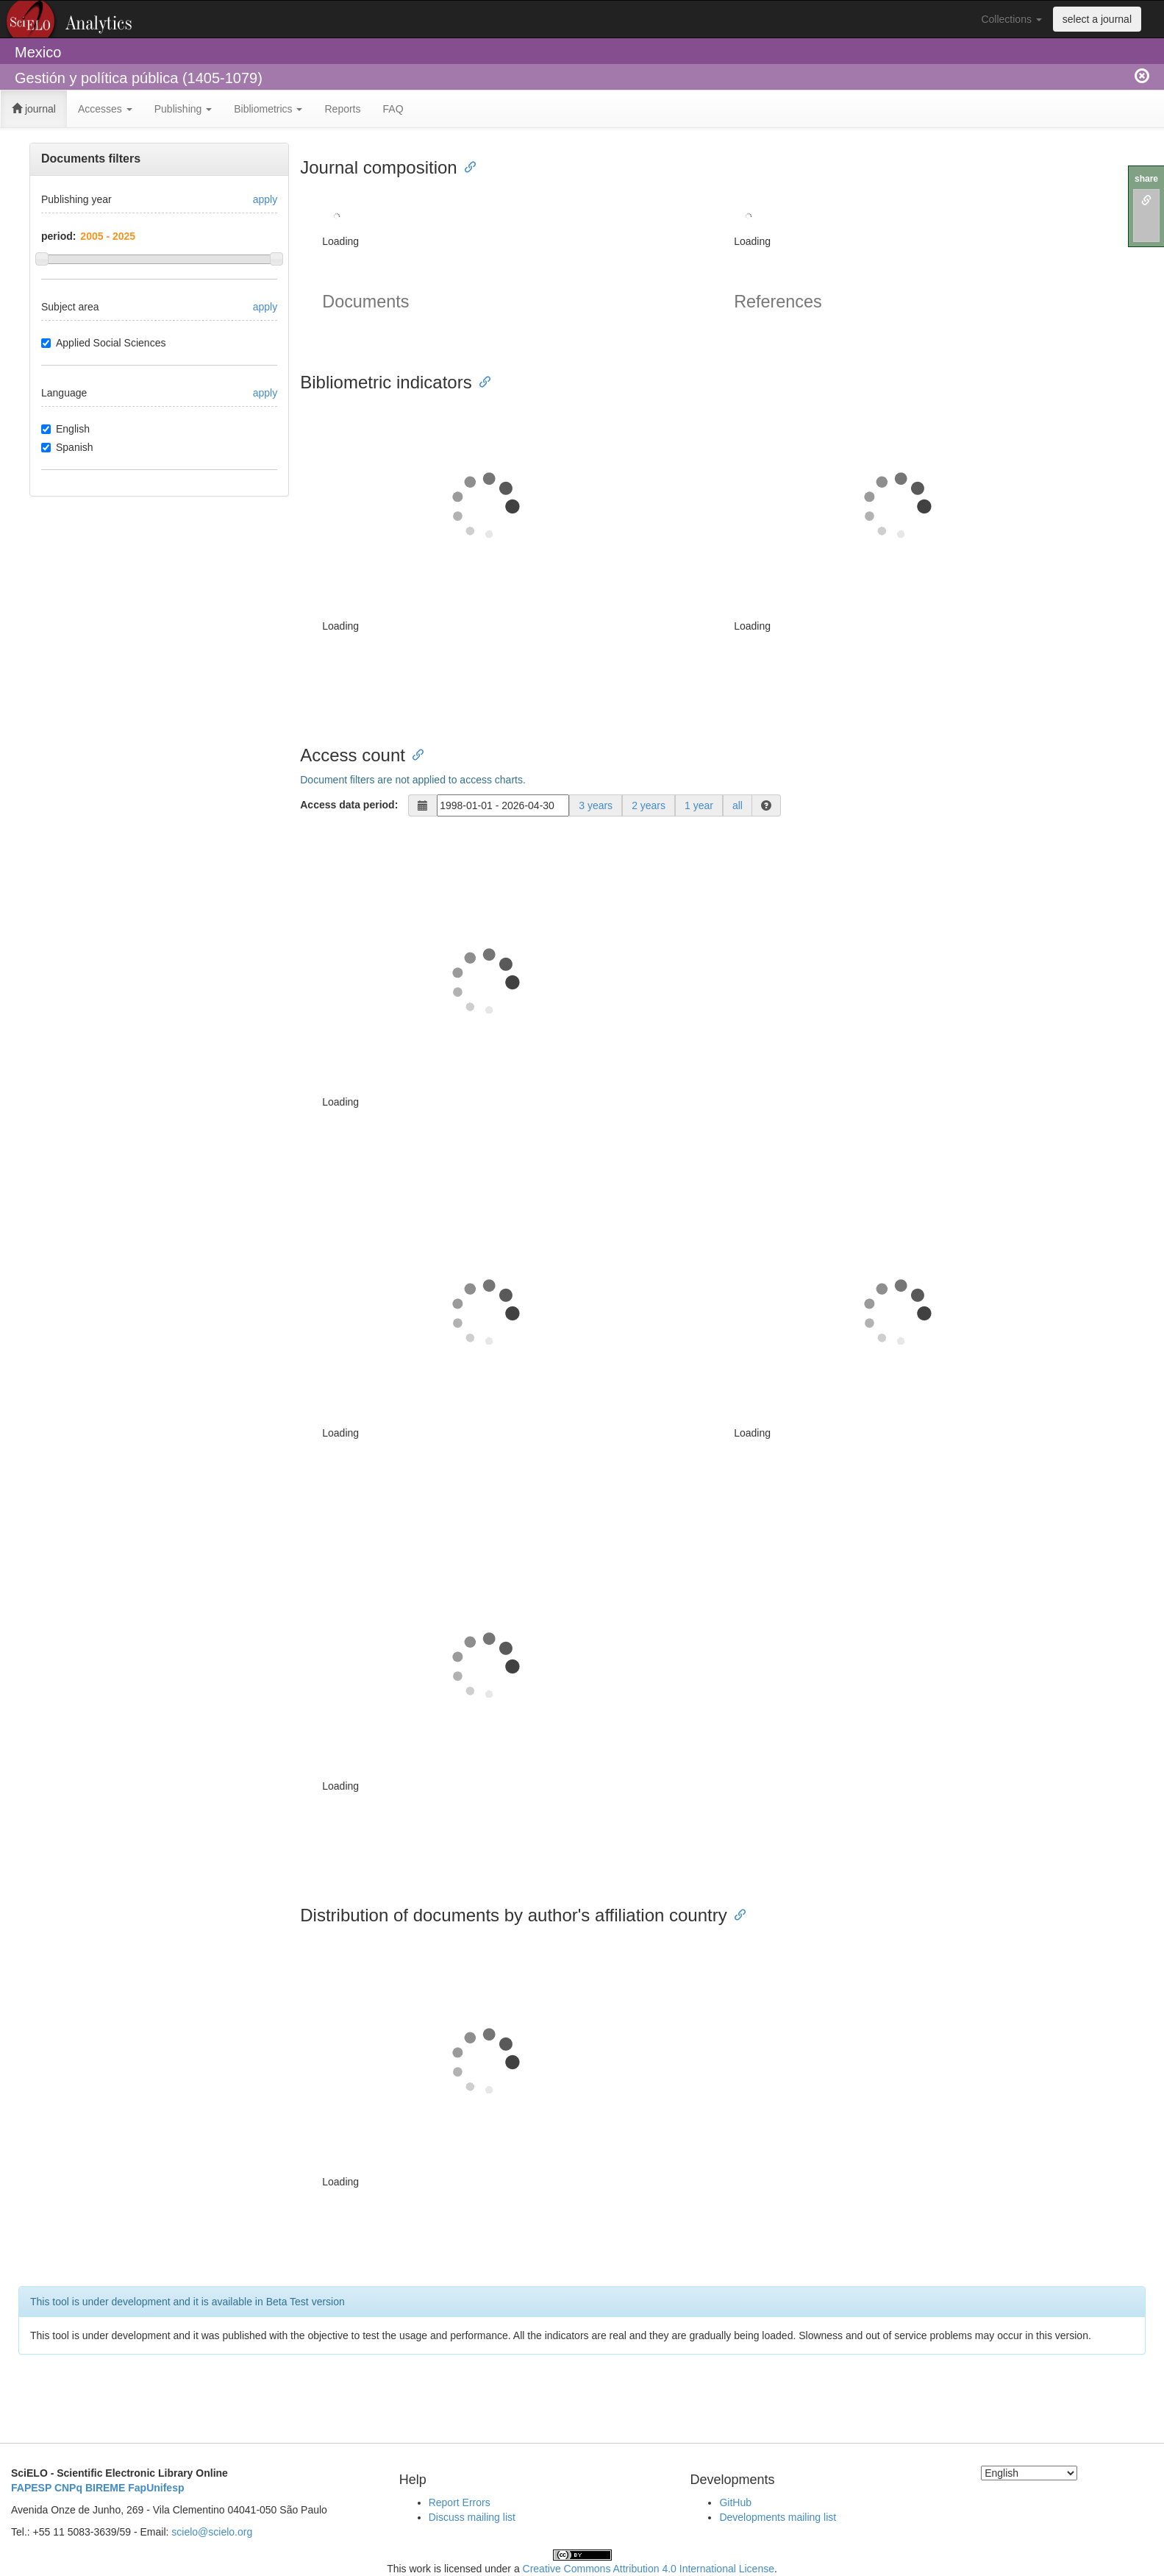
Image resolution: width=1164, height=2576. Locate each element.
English (65, 429)
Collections (1011, 19)
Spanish (67, 447)
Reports (342, 109)
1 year (699, 805)
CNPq (68, 2488)
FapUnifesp (156, 2488)
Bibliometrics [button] (268, 109)
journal (34, 109)
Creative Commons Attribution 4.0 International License (648, 2569)
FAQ (393, 109)
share (1146, 179)
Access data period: (349, 805)
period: (58, 236)
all (737, 805)
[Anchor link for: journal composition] (466, 166)
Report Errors (459, 2502)
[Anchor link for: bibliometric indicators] (481, 380)
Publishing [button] (183, 109)
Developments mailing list (777, 2517)
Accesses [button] (105, 109)
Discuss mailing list (472, 2517)
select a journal (1097, 19)
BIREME (105, 2488)
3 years (596, 805)
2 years (648, 805)
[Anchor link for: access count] (414, 753)
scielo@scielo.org (211, 2532)
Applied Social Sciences (103, 343)
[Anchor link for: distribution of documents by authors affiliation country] (736, 1913)
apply (265, 199)
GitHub (735, 2502)
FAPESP (31, 2488)
